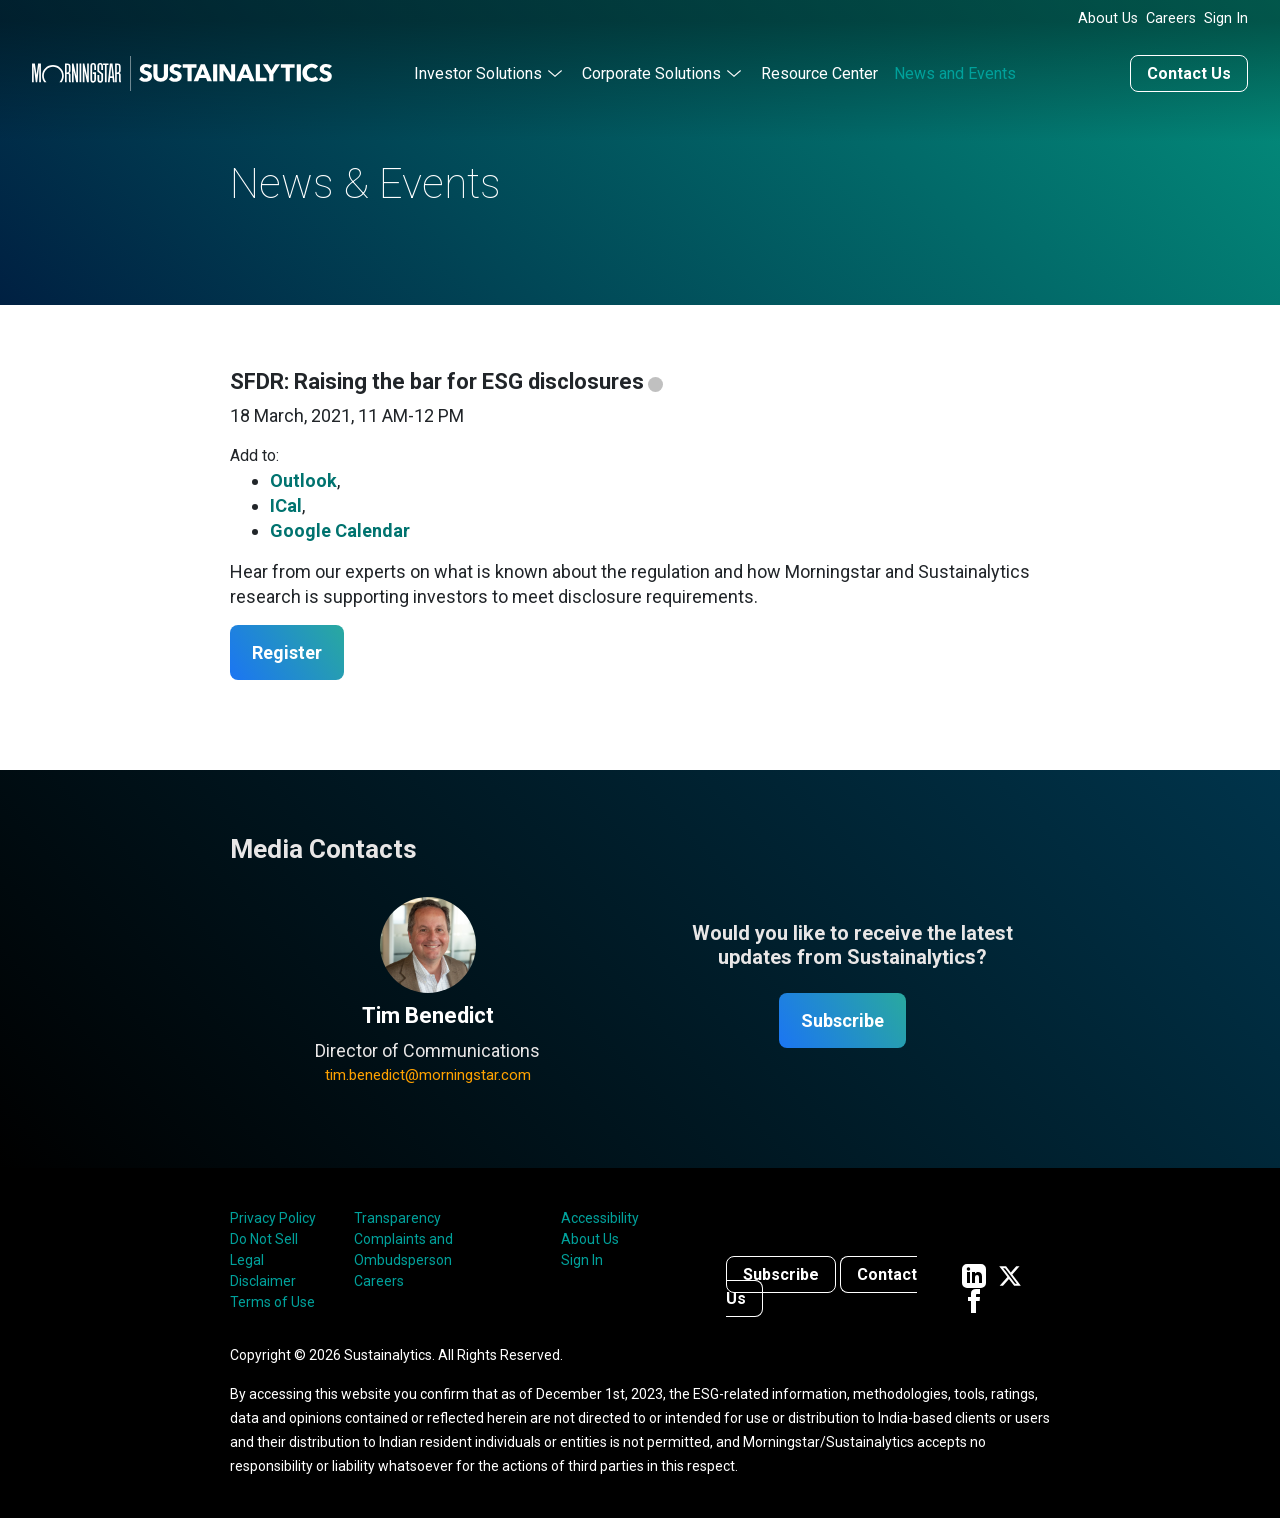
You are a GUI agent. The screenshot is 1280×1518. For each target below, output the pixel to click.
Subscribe (842, 1020)
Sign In (1226, 18)
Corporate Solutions (651, 73)
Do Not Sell (264, 1239)
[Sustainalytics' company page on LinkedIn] (974, 1274)
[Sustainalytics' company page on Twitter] (1010, 1274)
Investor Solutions (478, 73)
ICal (286, 505)
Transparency (397, 1218)
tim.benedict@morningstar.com (428, 1075)
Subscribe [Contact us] (781, 1274)
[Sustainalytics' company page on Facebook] (974, 1299)
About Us (1108, 18)
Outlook (303, 480)
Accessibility (600, 1218)
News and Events (955, 73)
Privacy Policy (273, 1218)
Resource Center (819, 73)
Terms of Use (272, 1302)
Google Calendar (340, 530)
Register (287, 652)
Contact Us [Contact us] (1189, 73)
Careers (1171, 18)
